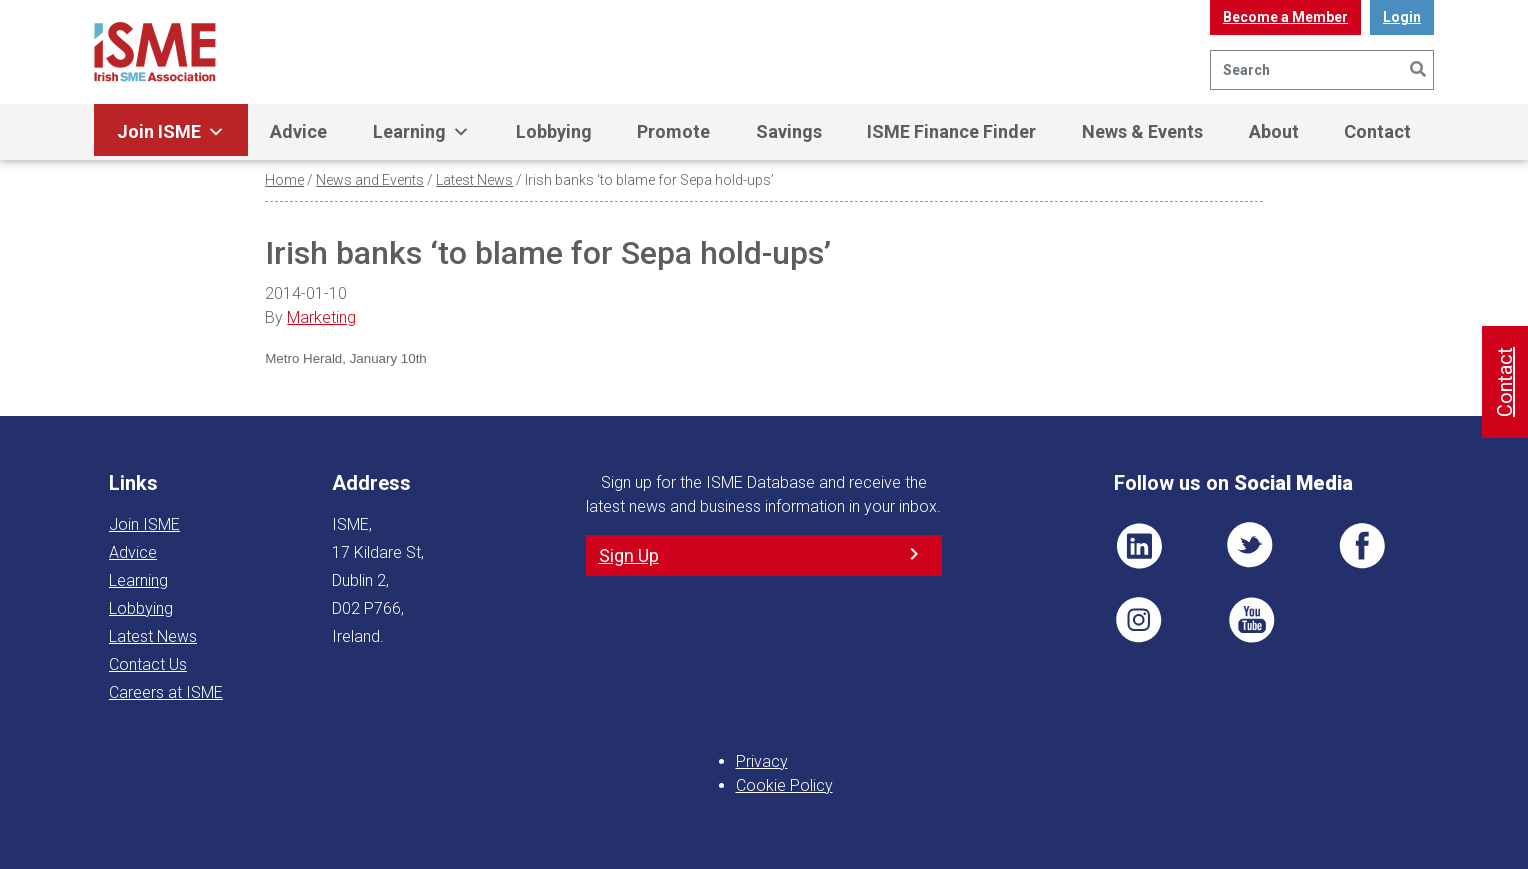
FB (1362, 546)
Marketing (321, 317)
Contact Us (148, 664)
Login (1402, 17)
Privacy (762, 761)
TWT (1251, 546)
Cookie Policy (784, 785)
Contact (1377, 131)
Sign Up (629, 555)
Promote (673, 131)
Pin (1139, 620)
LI (1139, 546)
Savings (789, 131)
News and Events (370, 180)
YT (1251, 620)
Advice (298, 131)
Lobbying (554, 131)
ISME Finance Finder (951, 131)
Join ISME (171, 132)
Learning (421, 132)
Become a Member (1285, 17)
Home (284, 180)
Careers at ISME (166, 692)
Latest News (474, 180)
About (1274, 131)
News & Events (1142, 131)
